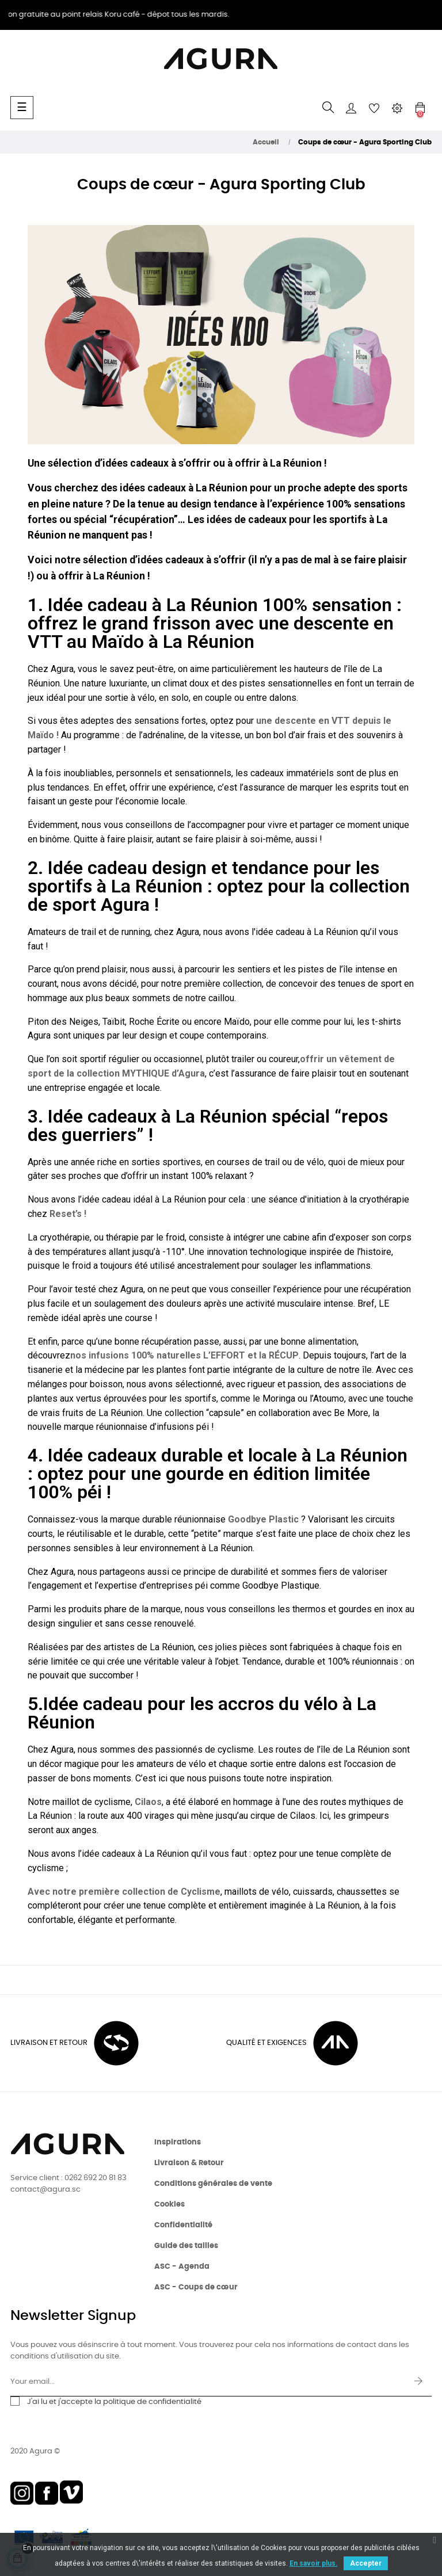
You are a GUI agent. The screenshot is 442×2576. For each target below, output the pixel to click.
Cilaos (148, 1801)
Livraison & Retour (189, 2163)
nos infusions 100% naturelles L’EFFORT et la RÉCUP (184, 1355)
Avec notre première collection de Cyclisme (124, 1891)
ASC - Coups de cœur (196, 2287)
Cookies (169, 2204)
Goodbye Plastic (263, 1519)
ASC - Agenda (181, 2266)
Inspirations (177, 2142)
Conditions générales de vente (213, 2184)
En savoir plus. (313, 2563)
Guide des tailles (186, 2246)
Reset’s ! (67, 1213)
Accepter (366, 2563)
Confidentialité (183, 2225)
